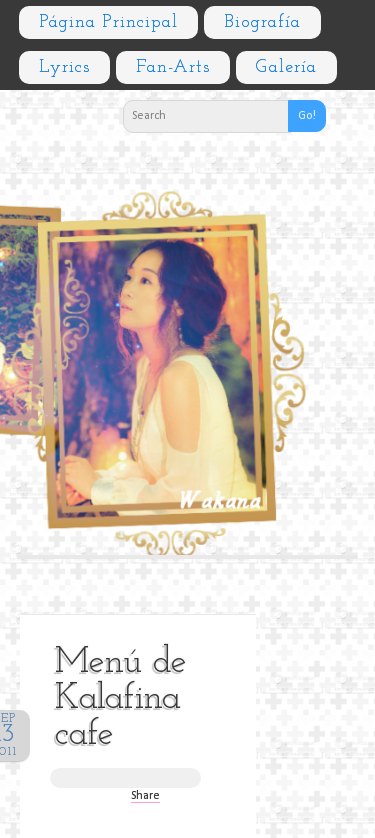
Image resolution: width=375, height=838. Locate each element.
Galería (286, 67)
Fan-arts (173, 67)
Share (145, 796)
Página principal (108, 22)
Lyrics (64, 67)
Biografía (262, 22)
